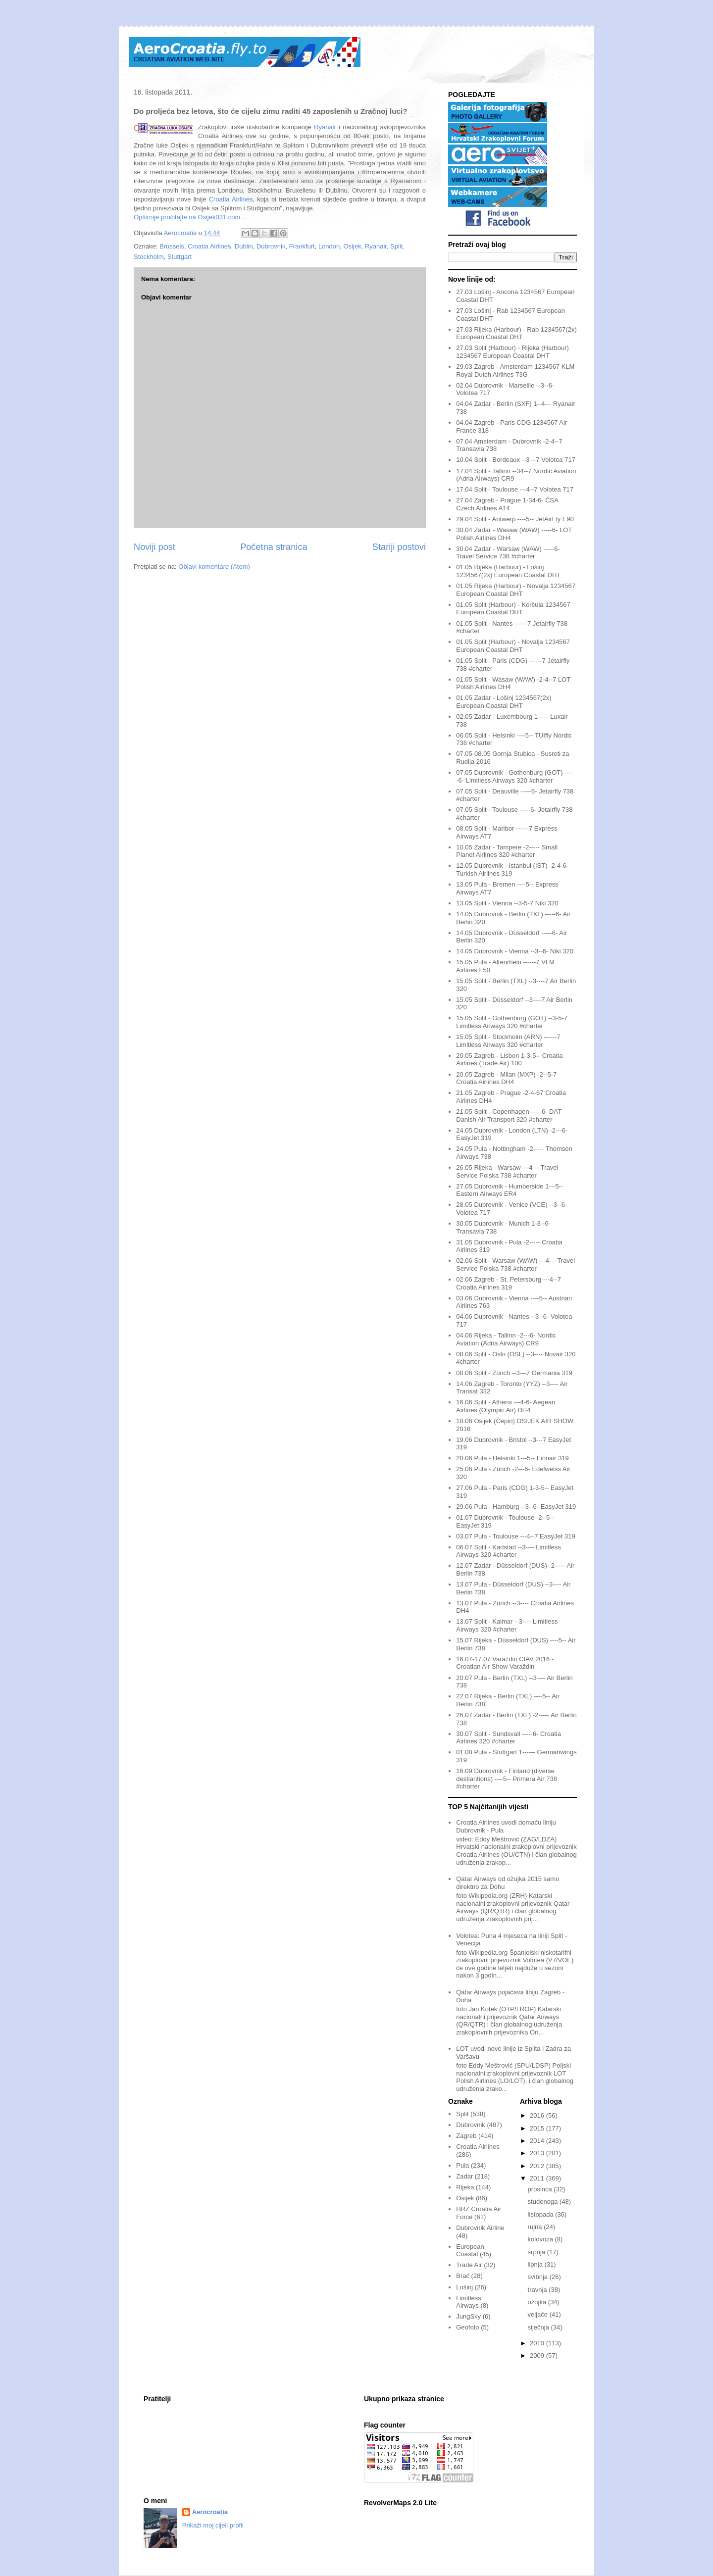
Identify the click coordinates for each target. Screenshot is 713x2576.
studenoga (544, 2201)
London (329, 246)
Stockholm (149, 256)
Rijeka (465, 2187)
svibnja (539, 2276)
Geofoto (467, 2327)
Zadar (464, 2176)
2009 (538, 2355)
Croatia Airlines (231, 199)
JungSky (468, 2316)
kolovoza (541, 2239)
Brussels (171, 246)
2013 (538, 2153)
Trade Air (469, 2265)
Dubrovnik (271, 246)
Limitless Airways (468, 2302)
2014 (538, 2140)
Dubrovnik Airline (480, 2227)
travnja (538, 2289)
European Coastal (470, 2250)
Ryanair (325, 127)
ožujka (538, 2302)
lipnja (536, 2264)
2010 (538, 2343)
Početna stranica (273, 547)
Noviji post (154, 547)
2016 (538, 2115)
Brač (462, 2275)
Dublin (244, 246)
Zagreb (466, 2135)
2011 (538, 2178)
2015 (538, 2128)
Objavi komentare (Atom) (214, 566)
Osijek (352, 246)
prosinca (541, 2189)
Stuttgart (179, 256)
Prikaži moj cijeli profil (213, 2525)
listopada (542, 2214)
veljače (539, 2314)
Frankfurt (302, 246)
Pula (462, 2165)
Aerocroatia (210, 2512)
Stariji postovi (399, 547)
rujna (536, 2226)
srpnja (537, 2252)
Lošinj (464, 2287)
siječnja (539, 2327)
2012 (538, 2166)
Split (396, 246)
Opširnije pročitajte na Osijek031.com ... (191, 217)
